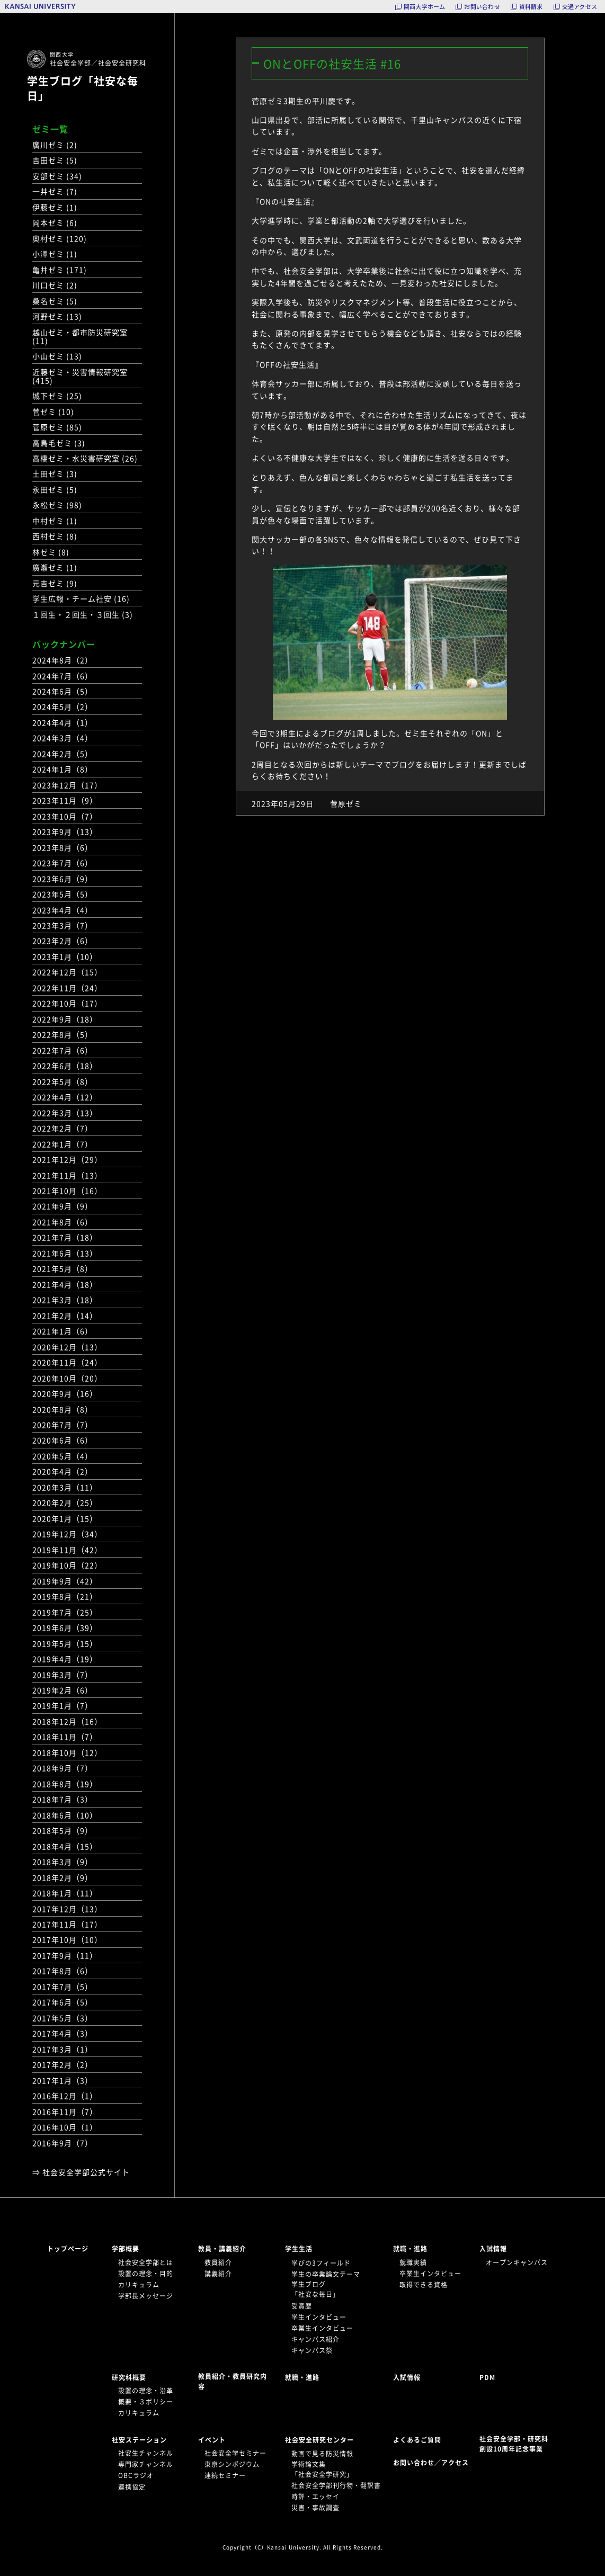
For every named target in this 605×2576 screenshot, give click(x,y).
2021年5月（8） (62, 1268)
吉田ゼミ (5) (54, 160)
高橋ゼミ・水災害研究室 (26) (85, 458)
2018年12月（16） (67, 1721)
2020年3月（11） (64, 1487)
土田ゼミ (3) (54, 473)
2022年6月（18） (64, 1065)
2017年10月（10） (67, 1939)
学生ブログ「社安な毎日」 (82, 88)
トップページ (67, 2248)
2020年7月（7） (62, 1424)
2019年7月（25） (64, 1612)
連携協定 (132, 2487)
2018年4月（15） (64, 1846)
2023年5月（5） (62, 894)
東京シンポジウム (232, 2464)
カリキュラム (138, 2284)
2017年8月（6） (62, 1970)
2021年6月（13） (64, 1253)
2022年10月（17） (67, 1003)
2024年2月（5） (62, 753)
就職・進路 (410, 2248)
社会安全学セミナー (235, 2453)
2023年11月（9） (64, 800)
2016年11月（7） (64, 2111)
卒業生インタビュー (322, 2328)
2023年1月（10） (64, 956)
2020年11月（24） (67, 1362)
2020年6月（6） (62, 1440)
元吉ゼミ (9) (54, 583)
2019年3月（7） (62, 1674)
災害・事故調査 (315, 2507)
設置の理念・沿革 (145, 2390)
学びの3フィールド (321, 2263)
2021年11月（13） (67, 1175)
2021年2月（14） (64, 1315)
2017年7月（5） (62, 1986)
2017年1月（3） (62, 2080)
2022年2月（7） (62, 1128)
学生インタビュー (318, 2317)
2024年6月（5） (62, 691)
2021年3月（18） (64, 1299)
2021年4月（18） (64, 1284)
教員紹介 (218, 2262)
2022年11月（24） (67, 987)
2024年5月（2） (62, 706)
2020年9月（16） (64, 1393)
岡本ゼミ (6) (54, 222)
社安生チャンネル (145, 2453)
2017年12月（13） (67, 1908)
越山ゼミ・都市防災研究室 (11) (80, 336)
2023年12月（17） (67, 785)
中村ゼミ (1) (54, 520)
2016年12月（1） (64, 2095)
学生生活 (299, 2248)
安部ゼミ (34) (57, 176)
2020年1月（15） (64, 1518)
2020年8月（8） (62, 1409)
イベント (212, 2440)
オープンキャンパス (517, 2262)
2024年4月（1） (62, 722)
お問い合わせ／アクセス (434, 2462)
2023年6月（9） (62, 878)
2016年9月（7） (62, 2142)
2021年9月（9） (62, 1206)
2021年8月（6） (62, 1222)
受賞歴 (301, 2306)
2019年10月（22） (67, 1565)
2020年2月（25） (64, 1502)
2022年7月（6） (62, 1050)
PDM (487, 2377)
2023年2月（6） (62, 940)
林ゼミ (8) (50, 552)
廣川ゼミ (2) (54, 144)
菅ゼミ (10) (53, 411)
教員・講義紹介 (222, 2248)
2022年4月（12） (64, 1097)
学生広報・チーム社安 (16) (81, 598)
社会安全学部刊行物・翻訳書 (336, 2485)
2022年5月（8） (62, 1081)
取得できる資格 (423, 2284)
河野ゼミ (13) (57, 316)
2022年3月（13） (64, 1112)
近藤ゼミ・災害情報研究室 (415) (80, 376)
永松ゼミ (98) (57, 504)
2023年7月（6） (62, 862)
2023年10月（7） (64, 816)
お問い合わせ (482, 6)
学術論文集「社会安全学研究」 (322, 2469)
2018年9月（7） (62, 1768)
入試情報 (493, 2248)
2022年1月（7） (62, 1144)
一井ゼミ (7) (54, 191)
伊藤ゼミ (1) (54, 207)
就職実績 (413, 2262)
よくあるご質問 (417, 2440)
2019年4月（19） (64, 1658)
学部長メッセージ (145, 2296)
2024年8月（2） (62, 660)
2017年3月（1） (62, 2049)
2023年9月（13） (64, 831)
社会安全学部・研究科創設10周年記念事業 (513, 2444)
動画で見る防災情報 (322, 2453)
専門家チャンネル (145, 2464)
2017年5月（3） (62, 2017)
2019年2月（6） (62, 1690)
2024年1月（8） (62, 769)
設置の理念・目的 (145, 2273)
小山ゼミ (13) (57, 356)
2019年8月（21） (64, 1596)
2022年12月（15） (67, 972)
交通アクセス (579, 6)
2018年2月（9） (62, 1877)
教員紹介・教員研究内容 (232, 2381)
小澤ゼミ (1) (54, 253)
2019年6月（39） (64, 1627)
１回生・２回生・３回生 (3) (82, 614)
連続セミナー (225, 2475)
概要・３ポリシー (145, 2402)
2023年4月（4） (62, 910)
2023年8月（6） (62, 847)
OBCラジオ (136, 2475)
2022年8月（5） (62, 1034)
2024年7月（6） (62, 675)
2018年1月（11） (64, 1893)
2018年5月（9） (62, 1830)
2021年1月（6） (62, 1331)
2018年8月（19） (64, 1783)
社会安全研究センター (319, 2440)
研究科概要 (129, 2377)
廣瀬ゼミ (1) (54, 567)
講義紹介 (218, 2273)
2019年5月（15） (64, 1643)
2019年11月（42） (67, 1549)
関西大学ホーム (425, 6)
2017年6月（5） (62, 2002)
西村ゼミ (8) (54, 536)
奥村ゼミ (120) (59, 238)
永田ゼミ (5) (54, 489)
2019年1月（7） (62, 1705)
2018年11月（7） (64, 1736)
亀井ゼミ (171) (59, 269)
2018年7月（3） (62, 1799)
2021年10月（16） (67, 1190)
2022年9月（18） (64, 1019)
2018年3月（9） (62, 1861)
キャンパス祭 (312, 2350)
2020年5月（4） (62, 1456)
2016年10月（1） (64, 2127)
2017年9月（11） (64, 1955)
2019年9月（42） (64, 1581)
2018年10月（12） (67, 1752)
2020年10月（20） (67, 1378)
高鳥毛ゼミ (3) (58, 442)
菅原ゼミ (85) (57, 427)
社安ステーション (139, 2440)
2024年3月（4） (62, 737)
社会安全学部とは (145, 2262)
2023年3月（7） (62, 925)
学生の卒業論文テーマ (325, 2274)
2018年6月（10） (64, 1815)
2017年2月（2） (62, 2064)
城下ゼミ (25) (57, 395)
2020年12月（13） (67, 1346)
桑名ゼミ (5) (54, 301)
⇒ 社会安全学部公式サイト (81, 2172)
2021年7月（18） (64, 1237)
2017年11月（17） (67, 1924)
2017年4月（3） (62, 2033)
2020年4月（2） (62, 1471)
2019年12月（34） (67, 1533)
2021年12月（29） (67, 1159)
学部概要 (125, 2248)
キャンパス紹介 (315, 2339)
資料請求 (531, 6)
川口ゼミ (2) (54, 285)
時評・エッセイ (315, 2496)
